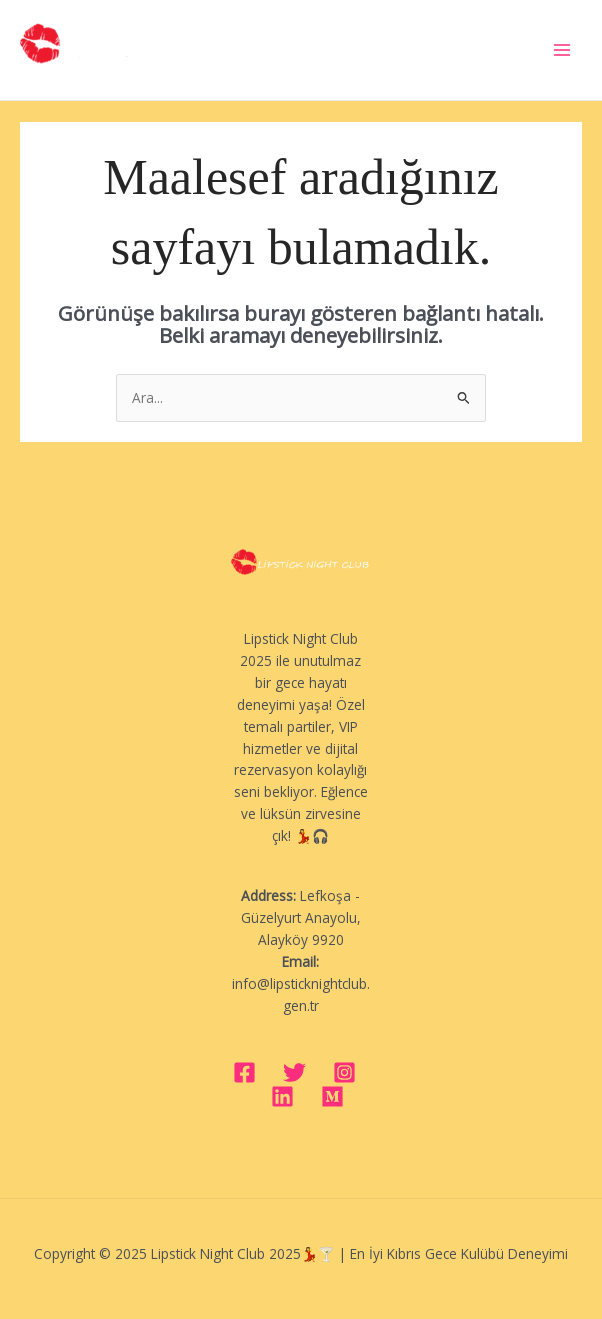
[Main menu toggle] (562, 50)
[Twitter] (294, 1072)
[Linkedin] (282, 1096)
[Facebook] (244, 1072)
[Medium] (332, 1096)
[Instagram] (344, 1072)
